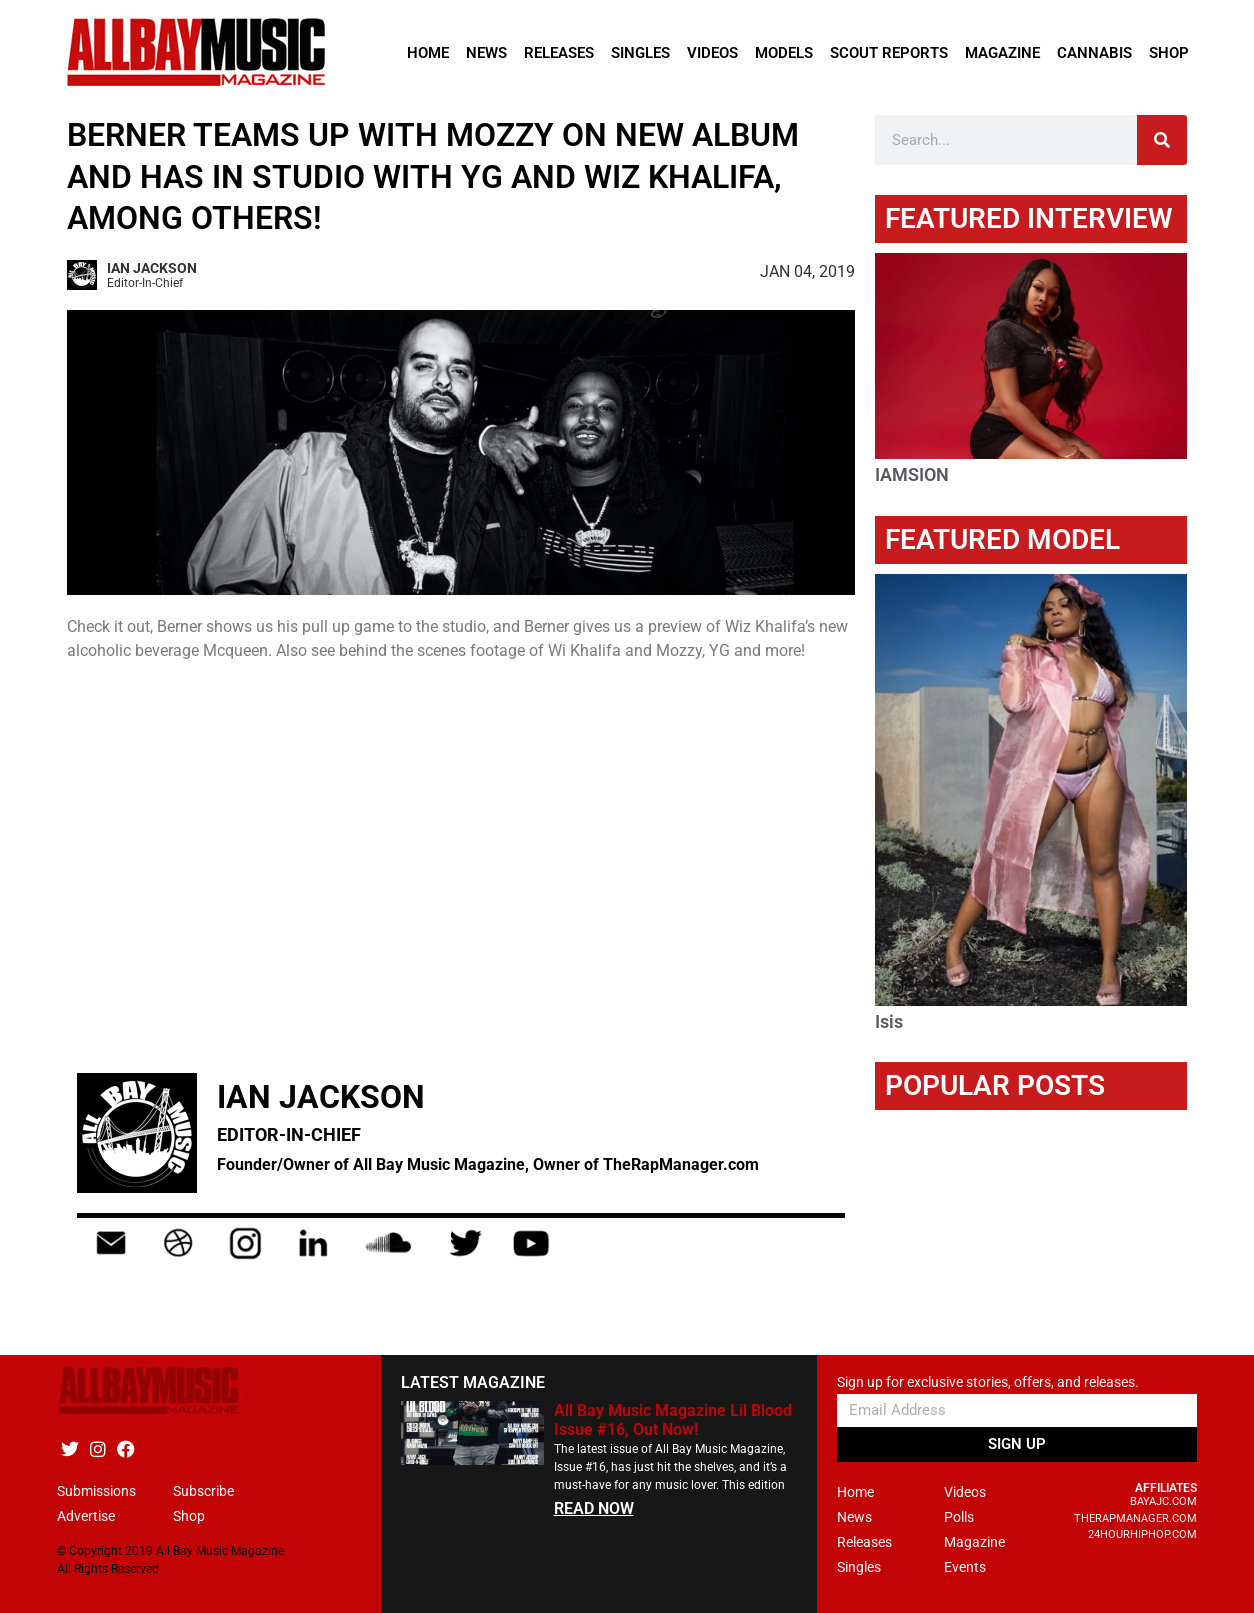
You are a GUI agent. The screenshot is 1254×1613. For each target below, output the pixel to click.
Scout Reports (889, 53)
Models (784, 53)
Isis (889, 1021)
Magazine (1002, 53)
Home (428, 53)
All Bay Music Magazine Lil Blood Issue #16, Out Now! (673, 1420)
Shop (1169, 53)
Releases (559, 53)
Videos (712, 53)
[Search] (1162, 140)
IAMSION (912, 474)
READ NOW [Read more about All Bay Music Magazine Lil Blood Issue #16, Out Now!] (594, 1508)
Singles (640, 53)
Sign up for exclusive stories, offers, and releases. (988, 1382)
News (486, 53)
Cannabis (1094, 53)
